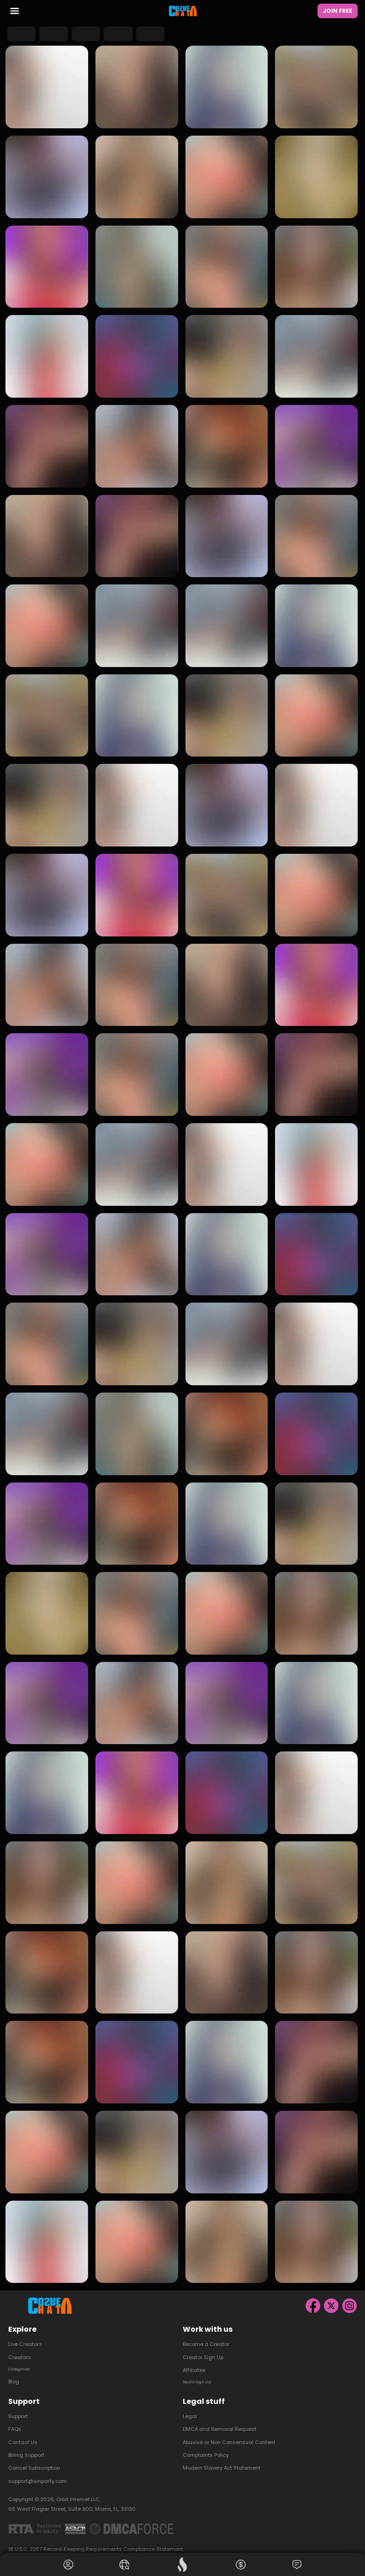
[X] (331, 2297)
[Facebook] (313, 2297)
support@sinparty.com (37, 2474)
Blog (13, 2374)
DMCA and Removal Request (219, 2422)
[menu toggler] (14, 13)
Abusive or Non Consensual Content (229, 2435)
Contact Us (22, 2435)
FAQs (14, 2422)
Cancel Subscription (34, 2461)
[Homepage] (182, 12)
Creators (19, 2348)
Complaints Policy (206, 2448)
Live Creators (25, 2335)
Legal (190, 2409)
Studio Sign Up (201, 2374)
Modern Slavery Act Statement (221, 2461)
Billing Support (26, 2448)
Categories (22, 2361)
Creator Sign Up (203, 2348)
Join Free (337, 12)
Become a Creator (206, 2335)
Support (18, 2409)
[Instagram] (349, 2297)
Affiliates (194, 2361)
